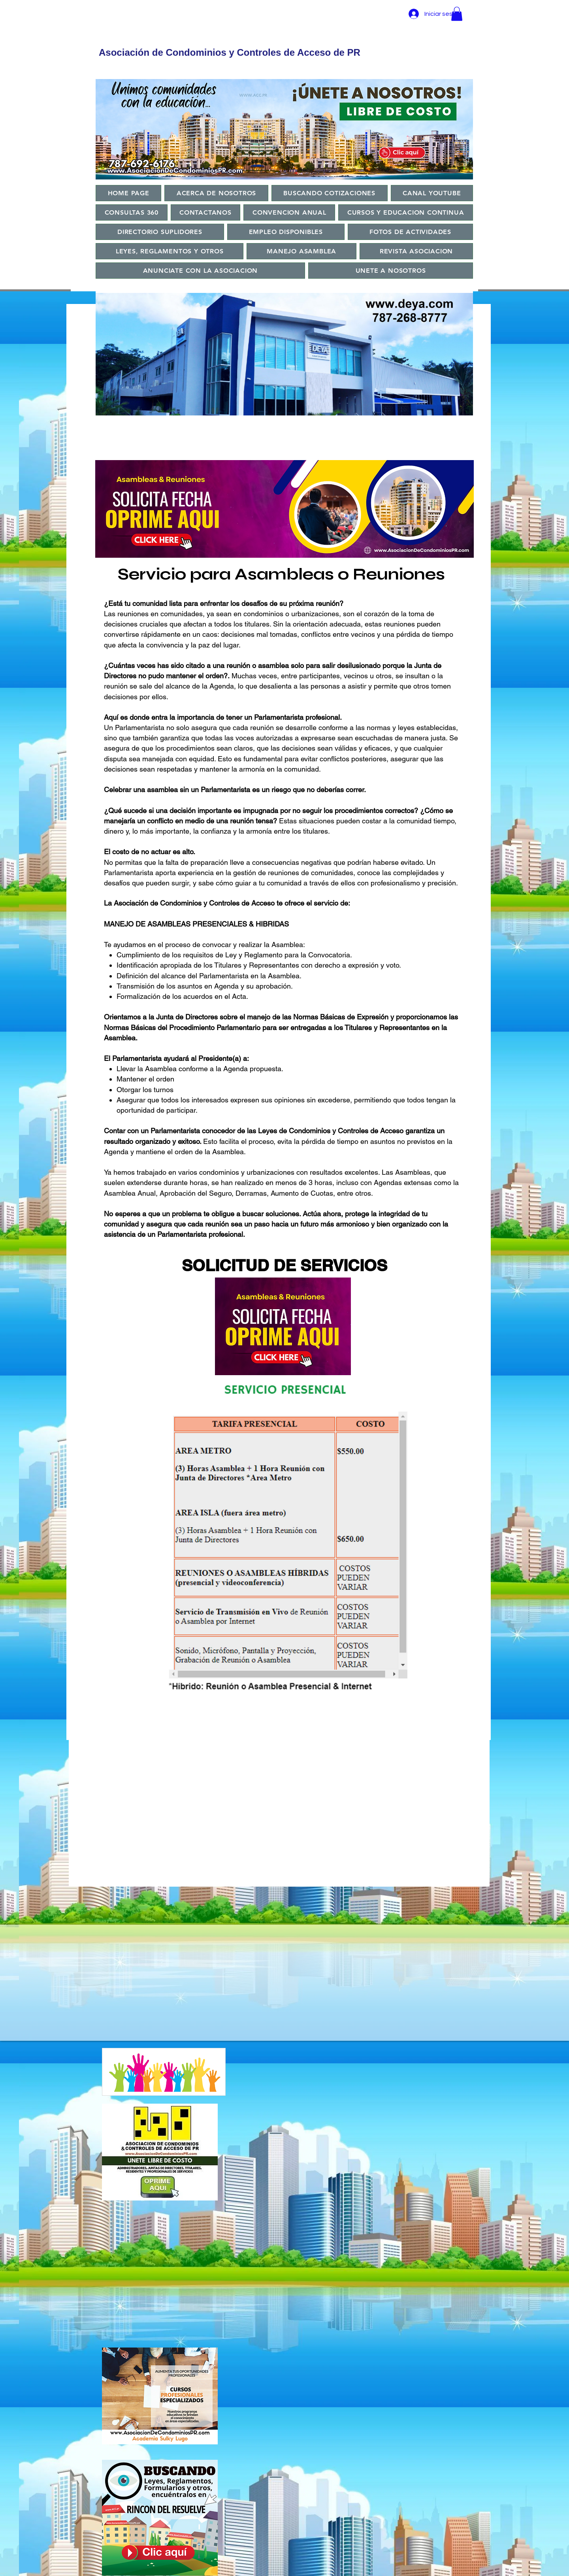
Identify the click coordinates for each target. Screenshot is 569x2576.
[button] (457, 14)
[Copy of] (253, 410)
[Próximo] (416, 663)
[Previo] (106, 663)
